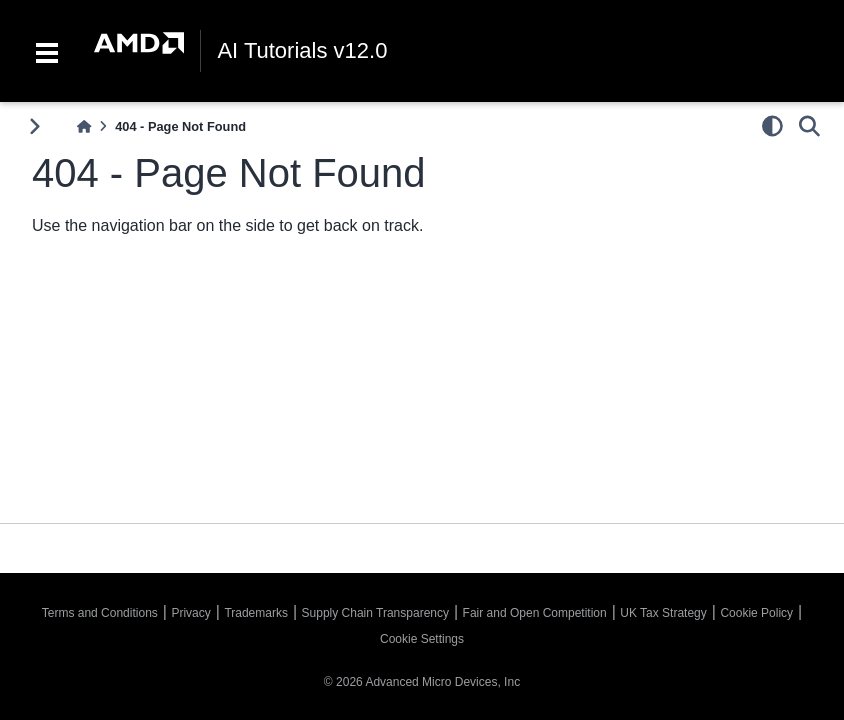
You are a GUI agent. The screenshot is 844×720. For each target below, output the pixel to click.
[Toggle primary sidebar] (34, 126)
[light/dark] (772, 126)
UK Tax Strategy (663, 613)
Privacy (190, 613)
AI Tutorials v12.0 (302, 51)
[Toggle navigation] (47, 51)
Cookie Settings (422, 639)
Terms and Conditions (100, 613)
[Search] (809, 126)
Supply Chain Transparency (375, 613)
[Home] (84, 126)
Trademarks (256, 613)
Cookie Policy (756, 613)
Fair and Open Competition (535, 613)
